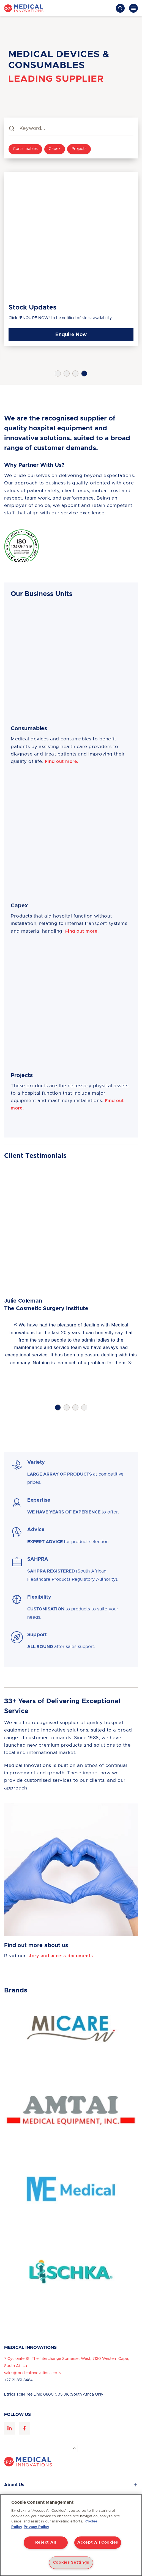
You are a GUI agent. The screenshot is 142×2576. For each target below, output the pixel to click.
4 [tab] (84, 373)
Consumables (25, 149)
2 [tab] (66, 373)
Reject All (45, 2542)
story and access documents (60, 1956)
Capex (55, 149)
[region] (71, 2535)
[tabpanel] (71, 258)
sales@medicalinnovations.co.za (33, 2373)
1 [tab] (58, 373)
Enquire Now (71, 334)
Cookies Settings (71, 2562)
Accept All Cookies (97, 2542)
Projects (79, 149)
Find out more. (61, 761)
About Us (14, 2485)
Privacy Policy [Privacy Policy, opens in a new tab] (36, 2527)
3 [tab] (75, 373)
